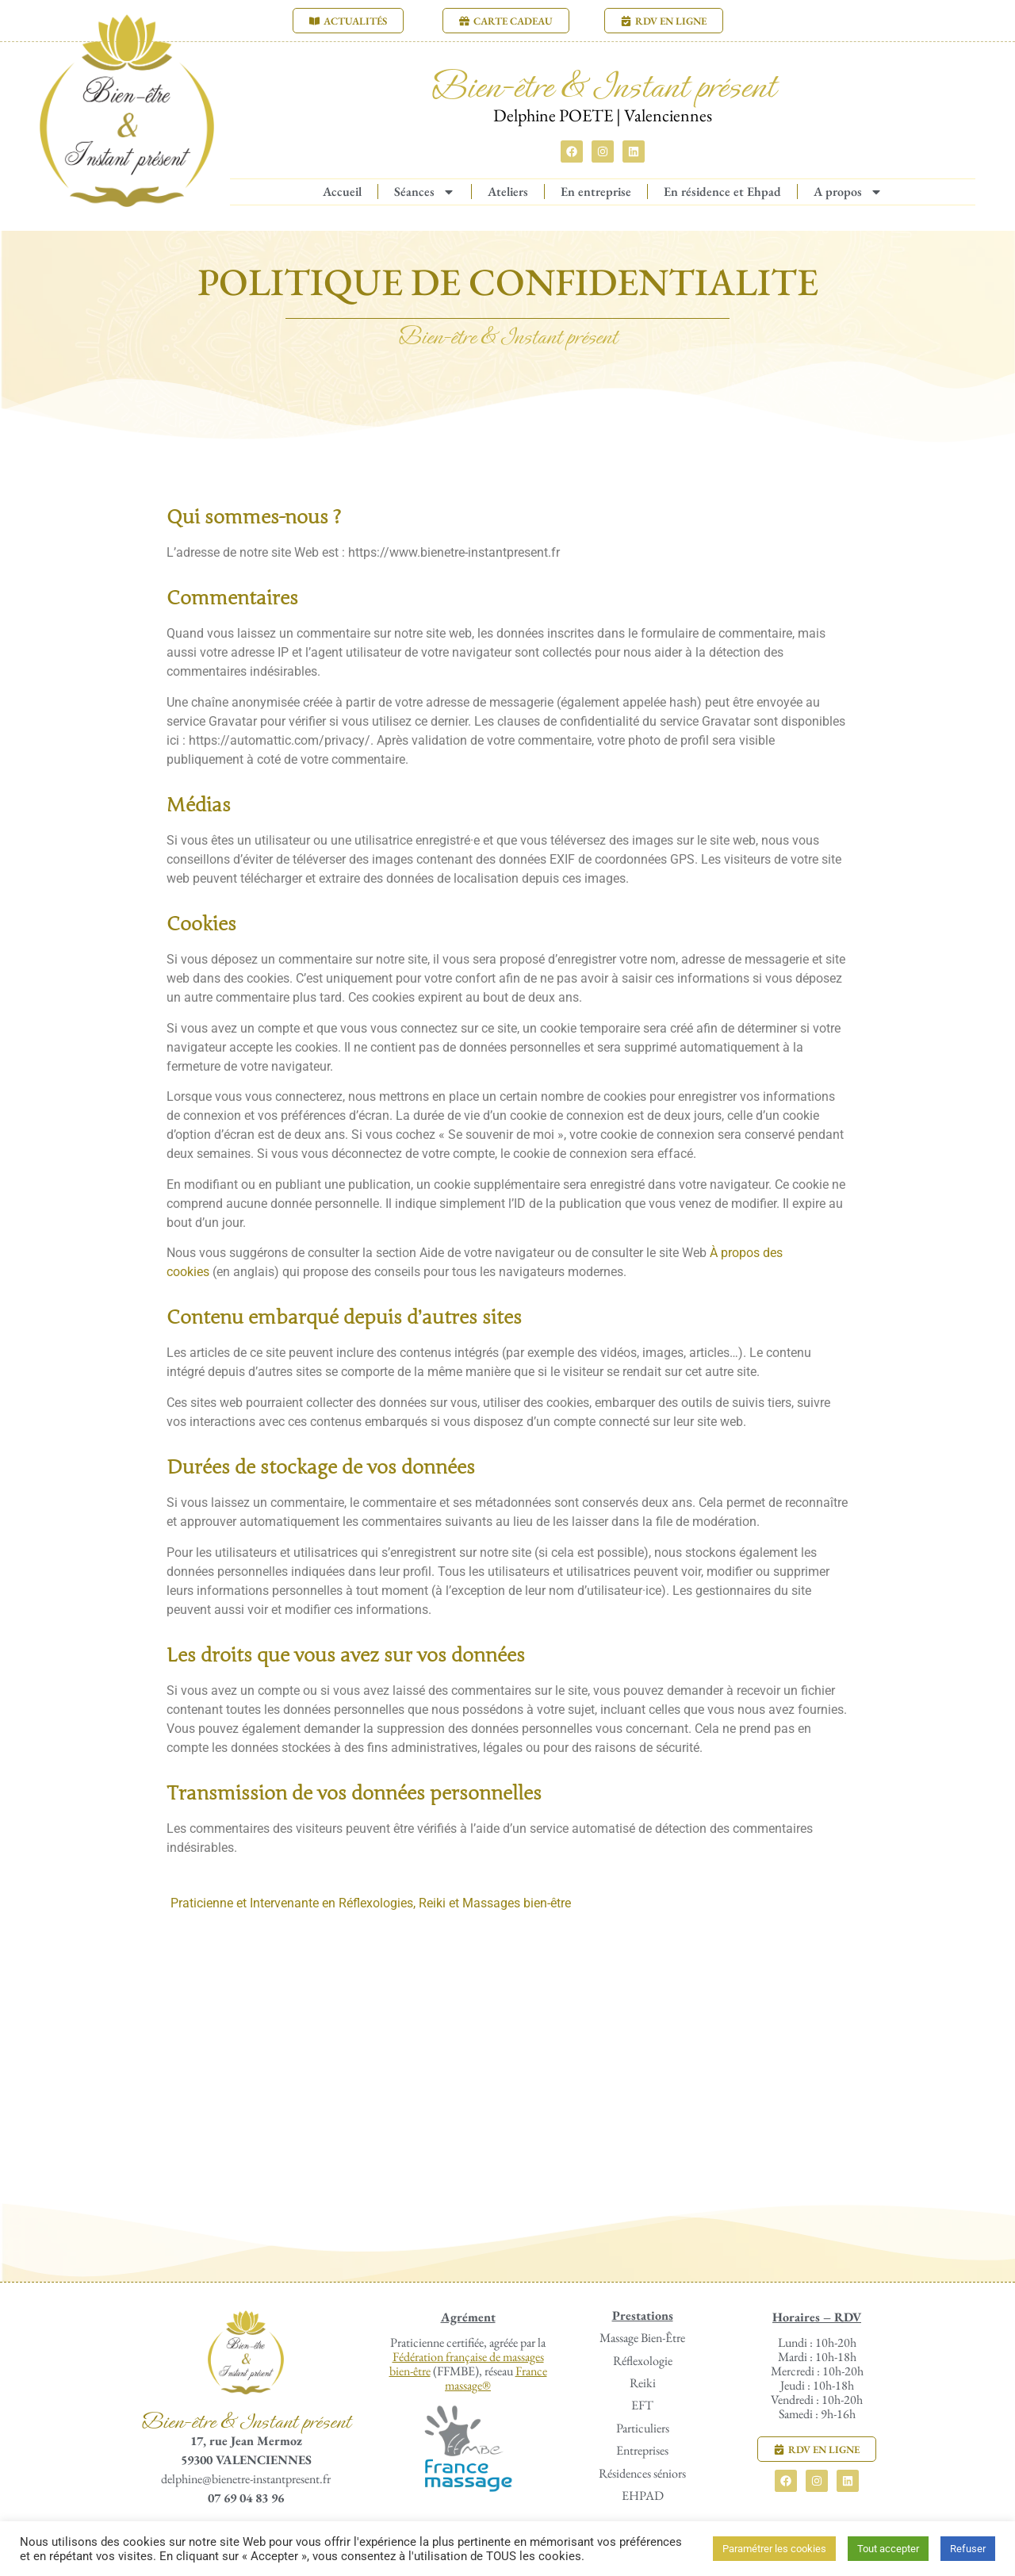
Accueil (342, 191)
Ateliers (508, 191)
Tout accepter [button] (888, 2549)
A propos (848, 192)
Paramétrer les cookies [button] (774, 2549)
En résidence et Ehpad (722, 191)
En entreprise (596, 191)
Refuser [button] (968, 2549)
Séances (424, 192)
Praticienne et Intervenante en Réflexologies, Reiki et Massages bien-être (370, 1903)
